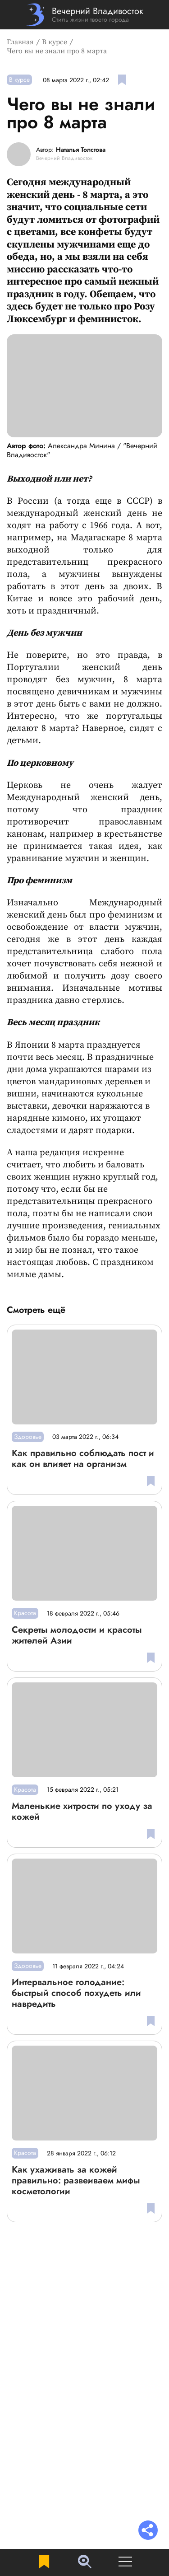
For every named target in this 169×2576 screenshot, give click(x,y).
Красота (25, 1612)
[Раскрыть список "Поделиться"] (148, 2531)
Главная (20, 42)
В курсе (54, 42)
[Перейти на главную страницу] (84, 14)
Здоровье (27, 1436)
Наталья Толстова (80, 150)
